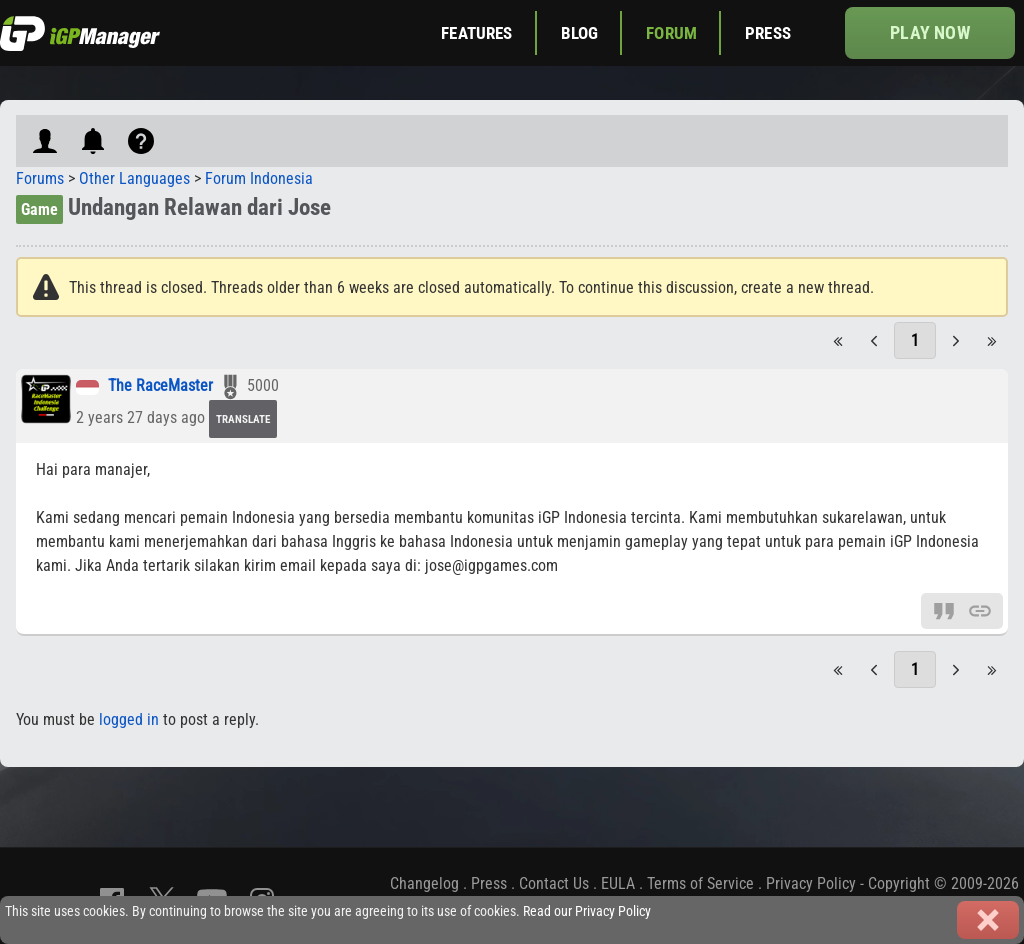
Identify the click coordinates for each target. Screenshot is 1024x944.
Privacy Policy (811, 883)
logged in (129, 719)
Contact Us (554, 883)
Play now (929, 32)
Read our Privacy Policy (587, 911)
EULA (618, 883)
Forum (671, 33)
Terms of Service (700, 883)
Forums (40, 178)
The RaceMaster (160, 386)
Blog (580, 33)
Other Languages (134, 178)
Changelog (424, 883)
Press (768, 33)
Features (476, 33)
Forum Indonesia (259, 178)
